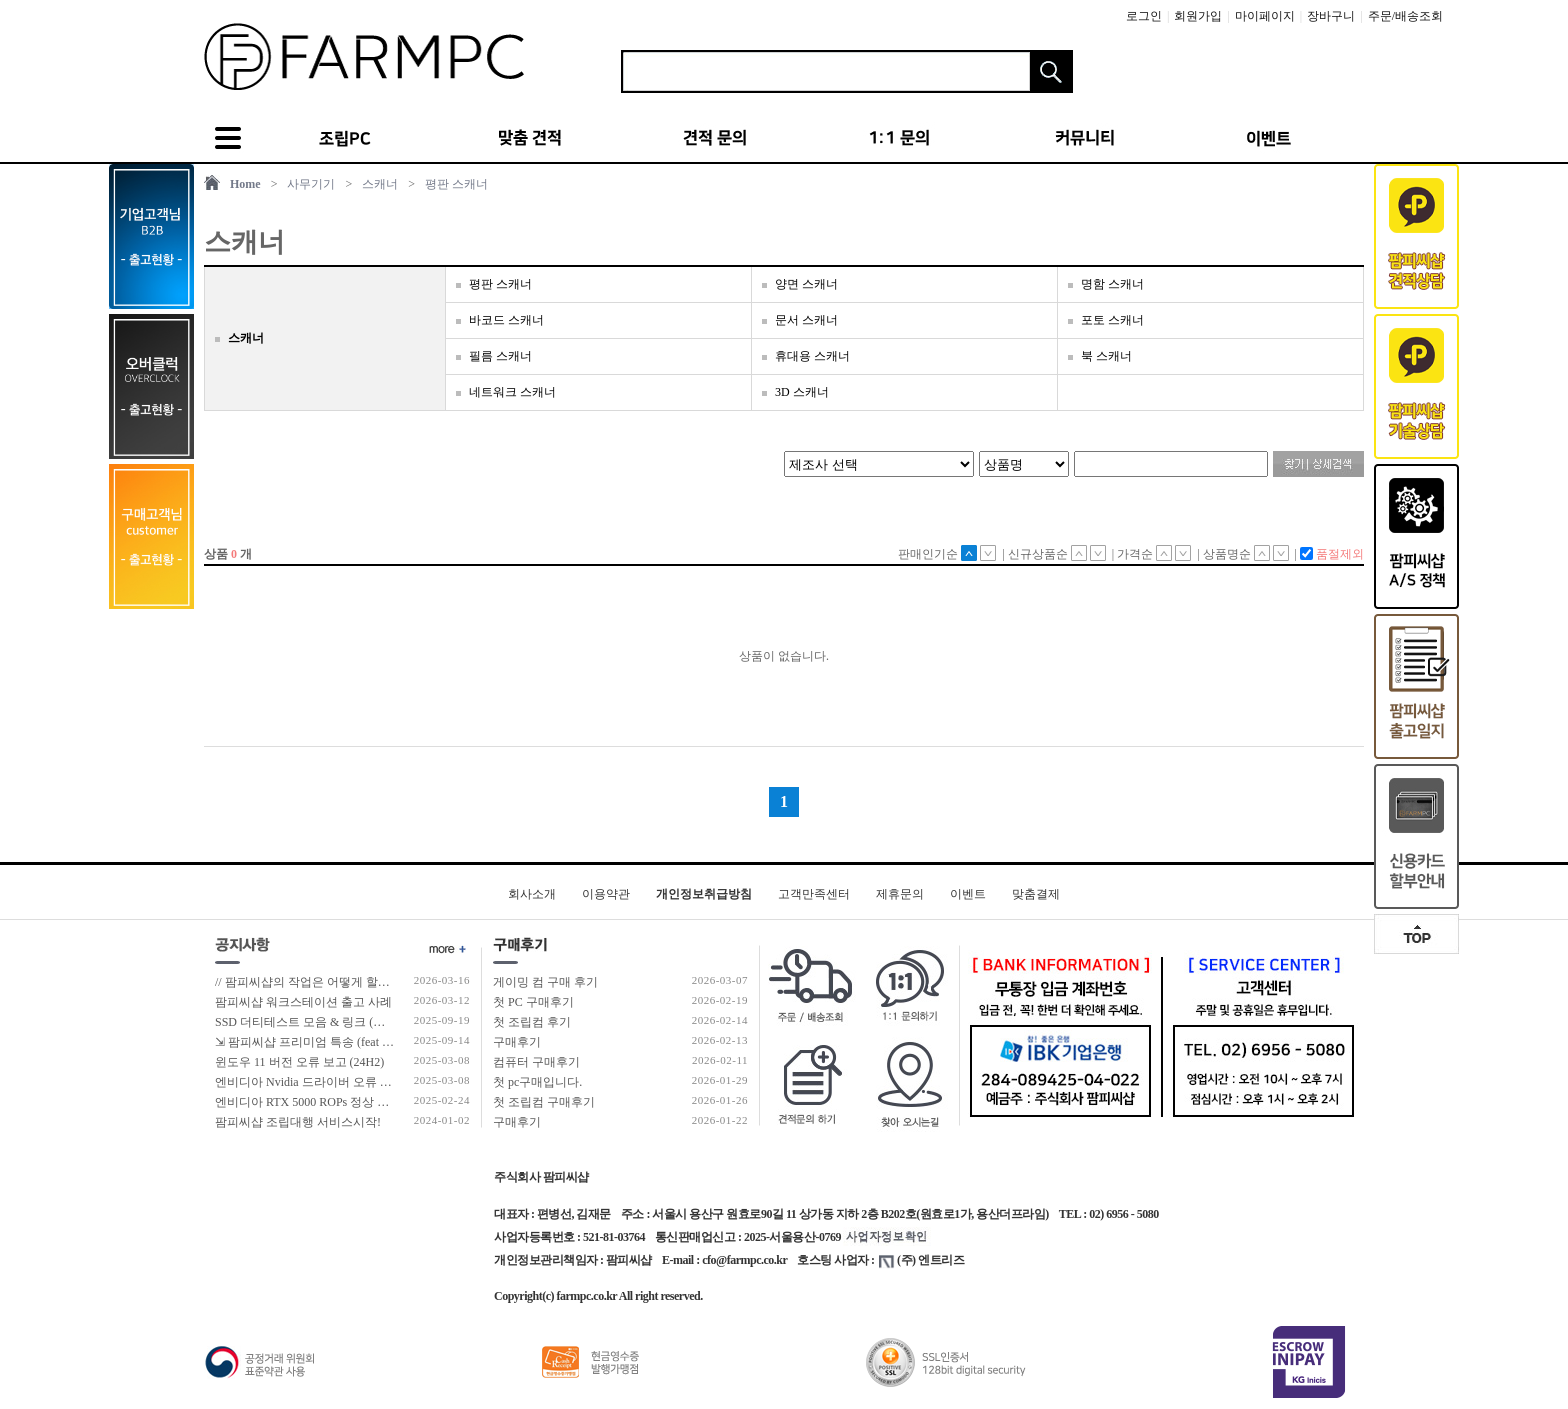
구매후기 (517, 1042)
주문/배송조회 (1405, 16)
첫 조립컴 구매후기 (544, 1102)
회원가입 (1198, 16)
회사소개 (532, 894)
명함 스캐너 (1112, 284)
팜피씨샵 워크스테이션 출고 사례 (303, 1002)
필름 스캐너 (500, 356)
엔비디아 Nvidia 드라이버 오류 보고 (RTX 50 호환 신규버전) (373, 1082)
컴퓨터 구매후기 (536, 1062)
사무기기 (311, 184)
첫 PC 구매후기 (533, 1002)
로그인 (1144, 16)
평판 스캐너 (456, 184)
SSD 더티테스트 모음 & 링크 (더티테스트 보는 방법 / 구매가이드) (388, 1022)
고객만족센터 (814, 894)
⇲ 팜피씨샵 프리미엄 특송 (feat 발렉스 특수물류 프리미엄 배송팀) (389, 1042)
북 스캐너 (1106, 356)
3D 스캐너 (802, 392)
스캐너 (380, 184)
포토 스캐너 (1112, 320)
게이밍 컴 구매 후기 (545, 982)
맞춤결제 (1036, 894)
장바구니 (1331, 16)
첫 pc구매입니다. (537, 1082)
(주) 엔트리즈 (921, 1260)
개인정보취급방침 (704, 894)
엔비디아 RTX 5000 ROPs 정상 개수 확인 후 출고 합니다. (363, 1102)
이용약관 (606, 894)
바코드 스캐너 (506, 320)
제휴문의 (900, 894)
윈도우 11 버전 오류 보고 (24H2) (299, 1062)
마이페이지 (1265, 16)
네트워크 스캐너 (512, 392)
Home (245, 184)
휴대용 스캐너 (812, 356)
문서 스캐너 (806, 320)
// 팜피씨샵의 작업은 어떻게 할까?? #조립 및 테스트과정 (363, 982)
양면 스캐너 (806, 284)
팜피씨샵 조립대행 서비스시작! (298, 1122)
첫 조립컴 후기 (532, 1022)
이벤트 (968, 894)
